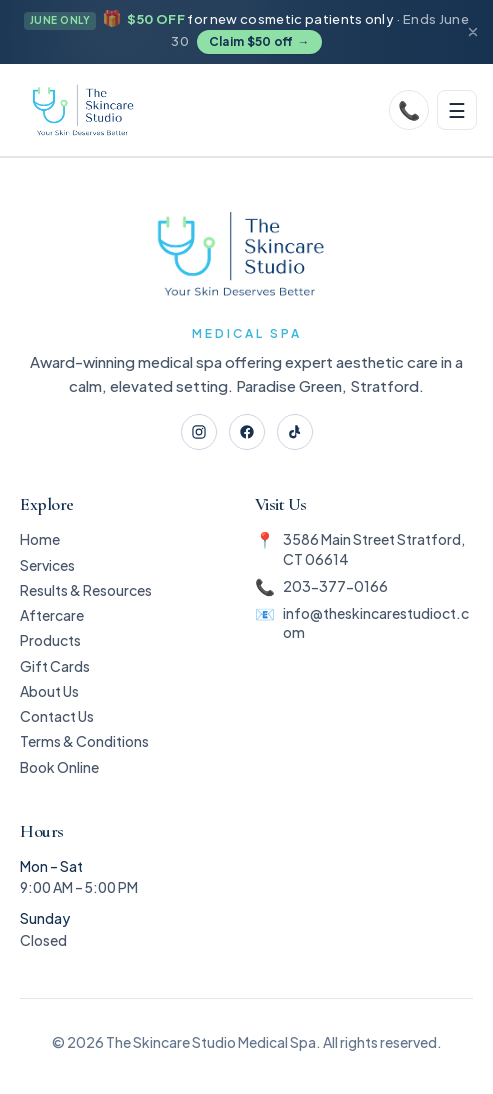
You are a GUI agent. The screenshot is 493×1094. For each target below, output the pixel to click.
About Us (49, 691)
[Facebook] (247, 432)
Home (40, 539)
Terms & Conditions (84, 741)
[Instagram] (199, 432)
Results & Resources (86, 590)
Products (50, 640)
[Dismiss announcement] (473, 32)
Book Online (59, 767)
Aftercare (52, 615)
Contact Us (57, 716)
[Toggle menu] (457, 110)
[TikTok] (295, 432)
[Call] (409, 110)
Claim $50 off (259, 42)
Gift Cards (55, 666)
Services (47, 565)
